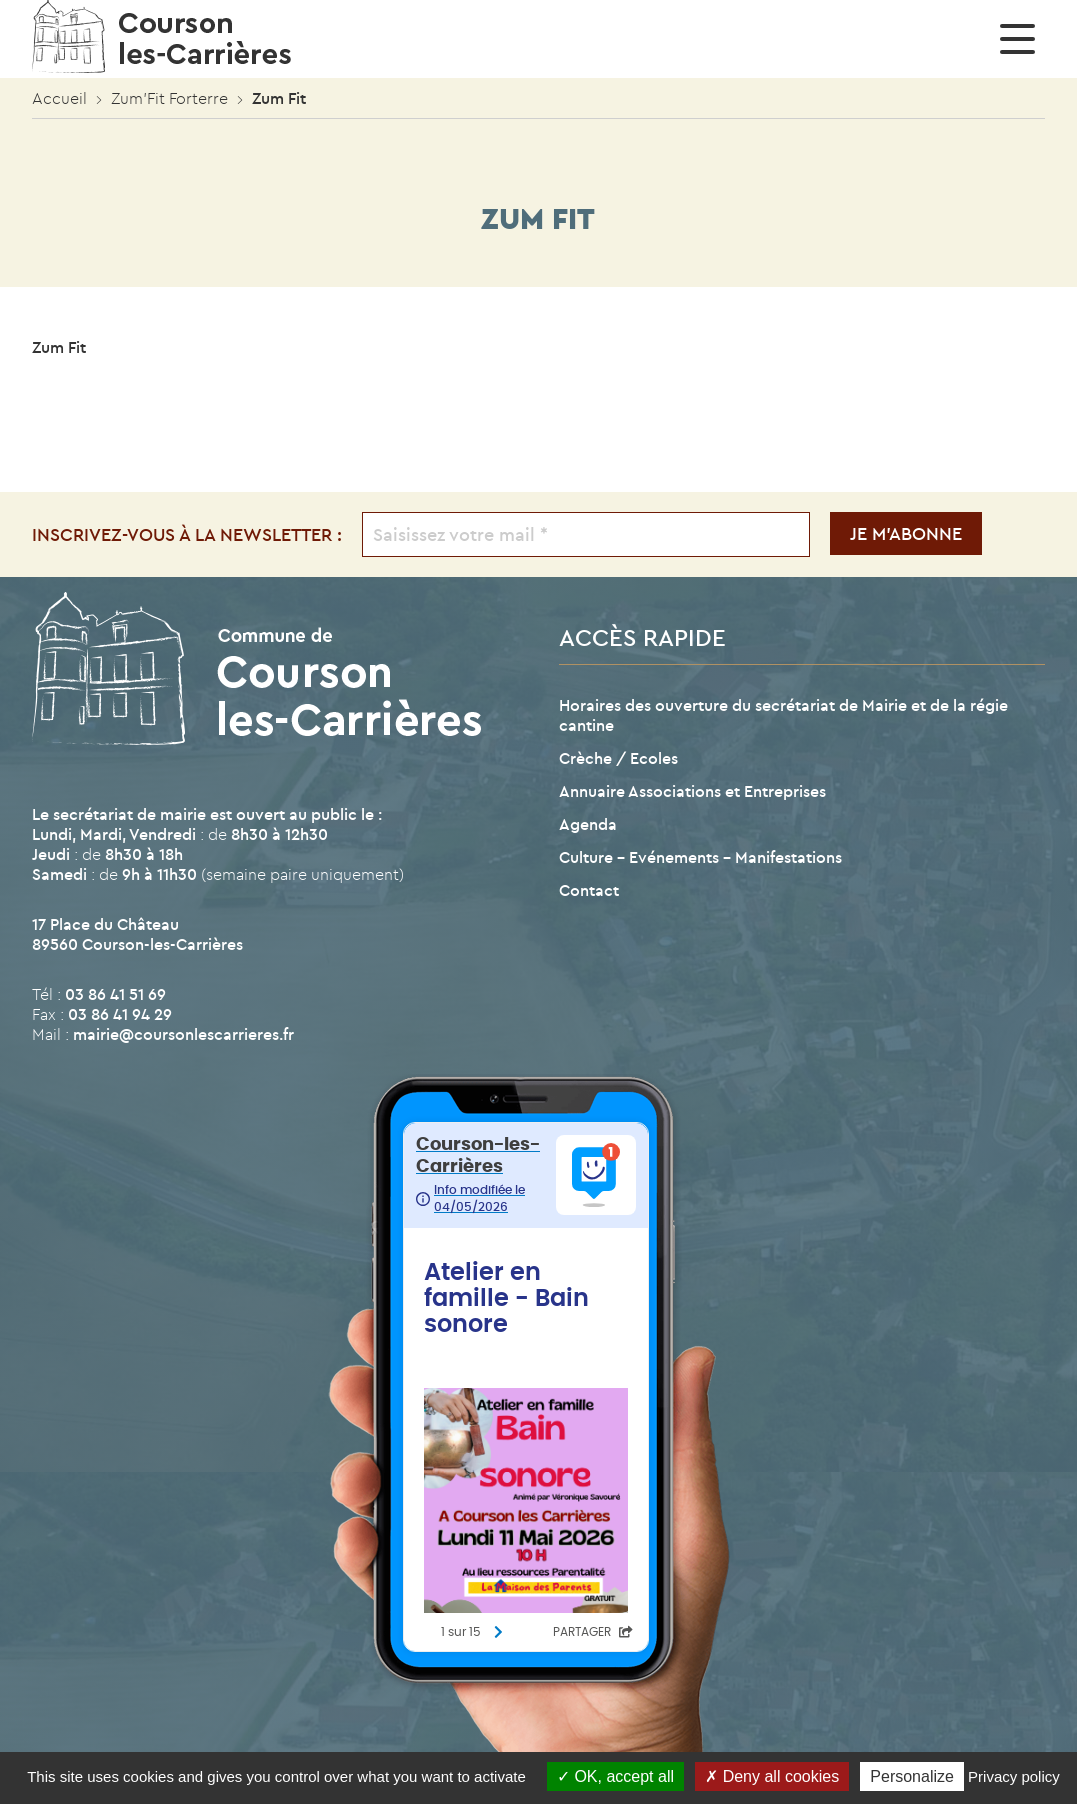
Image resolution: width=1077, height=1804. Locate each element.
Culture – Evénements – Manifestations (700, 857)
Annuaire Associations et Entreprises (692, 791)
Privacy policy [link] (1014, 1776)
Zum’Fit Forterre (169, 98)
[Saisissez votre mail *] (585, 534)
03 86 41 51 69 (115, 994)
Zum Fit (59, 347)
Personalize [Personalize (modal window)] (912, 1776)
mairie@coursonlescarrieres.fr (183, 1034)
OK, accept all (615, 1776)
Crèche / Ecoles (618, 758)
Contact (589, 890)
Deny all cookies (772, 1776)
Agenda (588, 824)
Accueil (59, 98)
